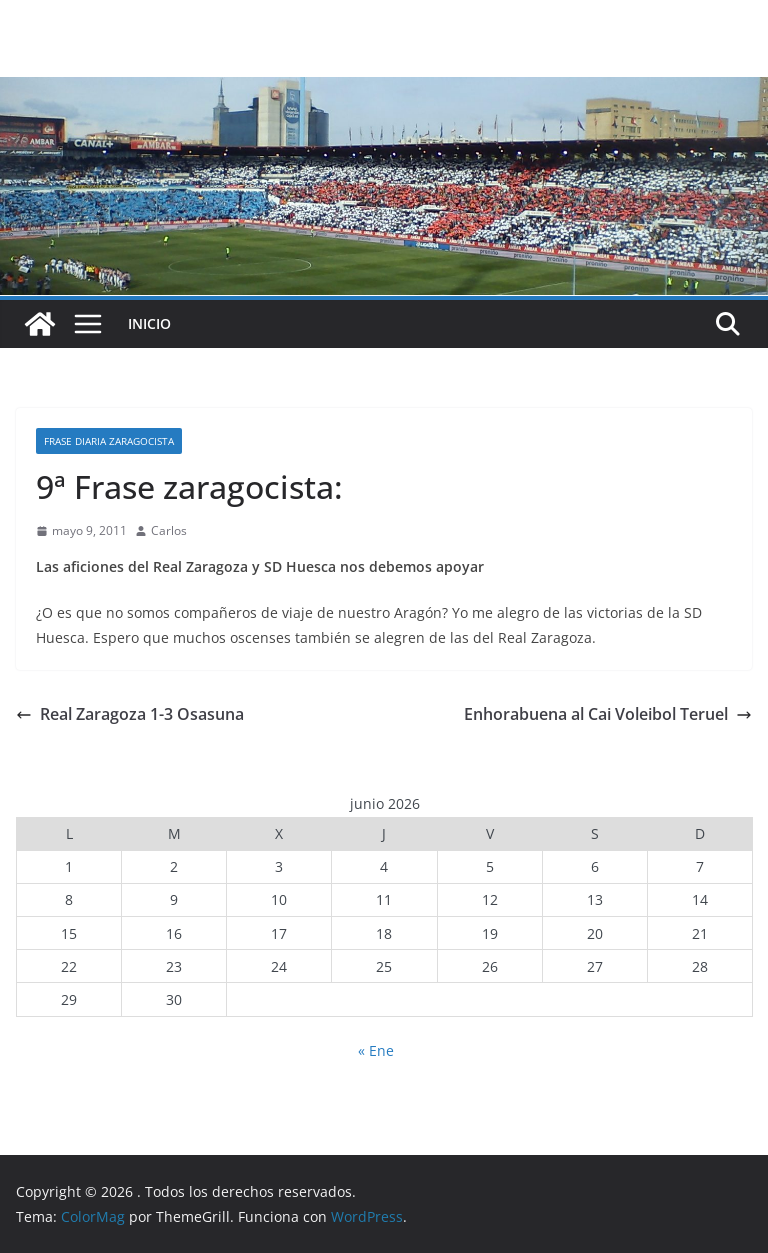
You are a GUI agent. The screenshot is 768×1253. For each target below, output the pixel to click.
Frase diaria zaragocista (109, 441)
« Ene (376, 1050)
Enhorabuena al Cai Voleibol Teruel (608, 714)
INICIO (149, 323)
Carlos (169, 530)
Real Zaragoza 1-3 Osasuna (130, 714)
